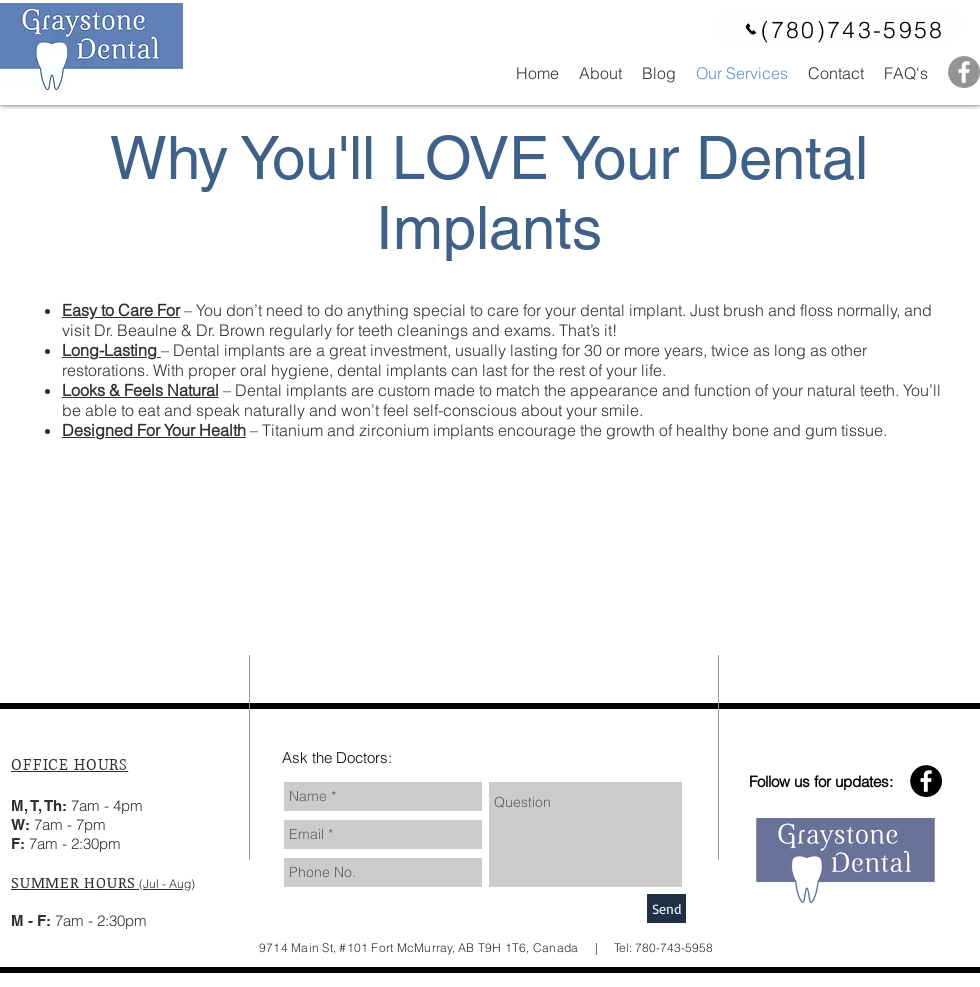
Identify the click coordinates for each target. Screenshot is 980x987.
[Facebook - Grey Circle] (964, 72)
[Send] (666, 908)
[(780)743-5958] (844, 29)
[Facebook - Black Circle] (926, 781)
